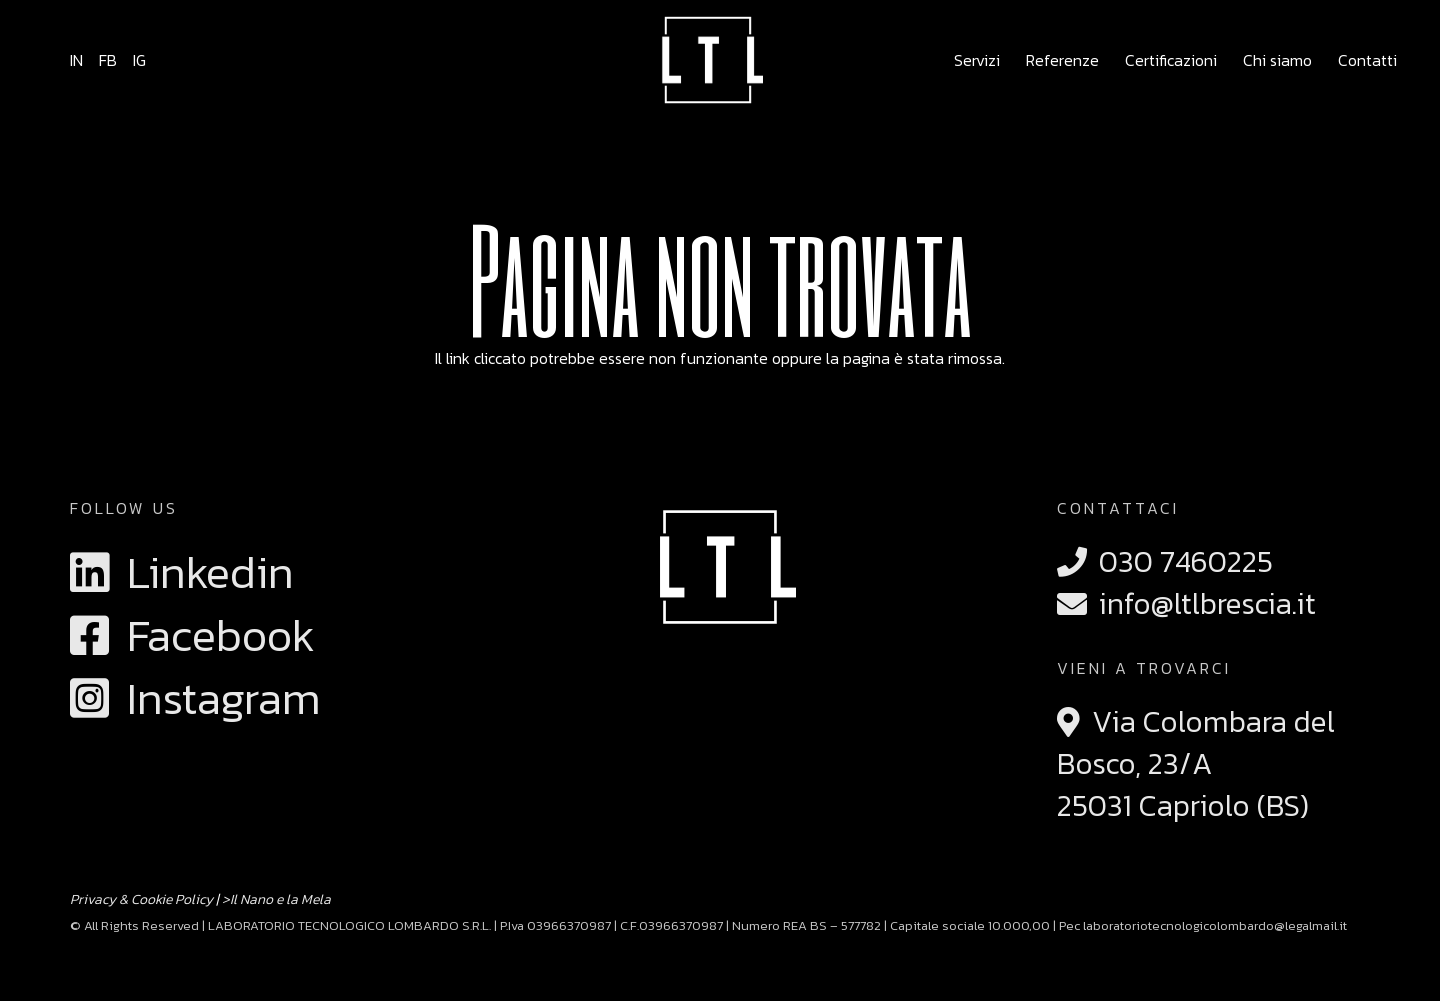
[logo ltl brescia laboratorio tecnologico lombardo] (708, 60)
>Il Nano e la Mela (276, 899)
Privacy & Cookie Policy (141, 899)
